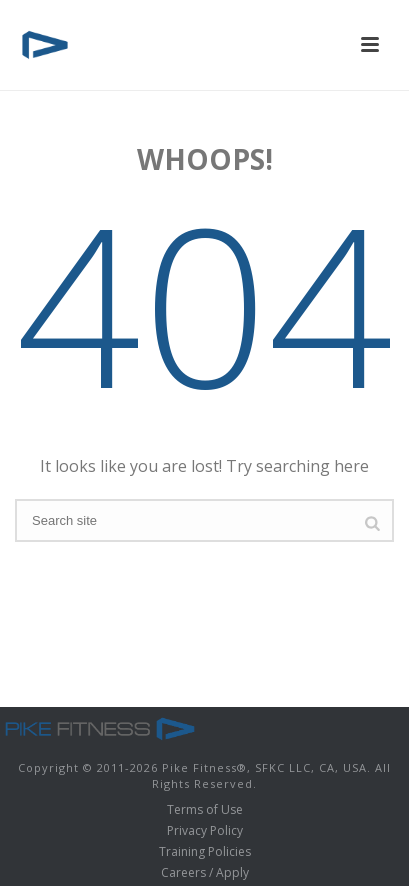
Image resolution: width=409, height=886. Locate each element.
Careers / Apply (205, 873)
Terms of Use (205, 810)
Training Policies (205, 852)
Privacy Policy (205, 831)
